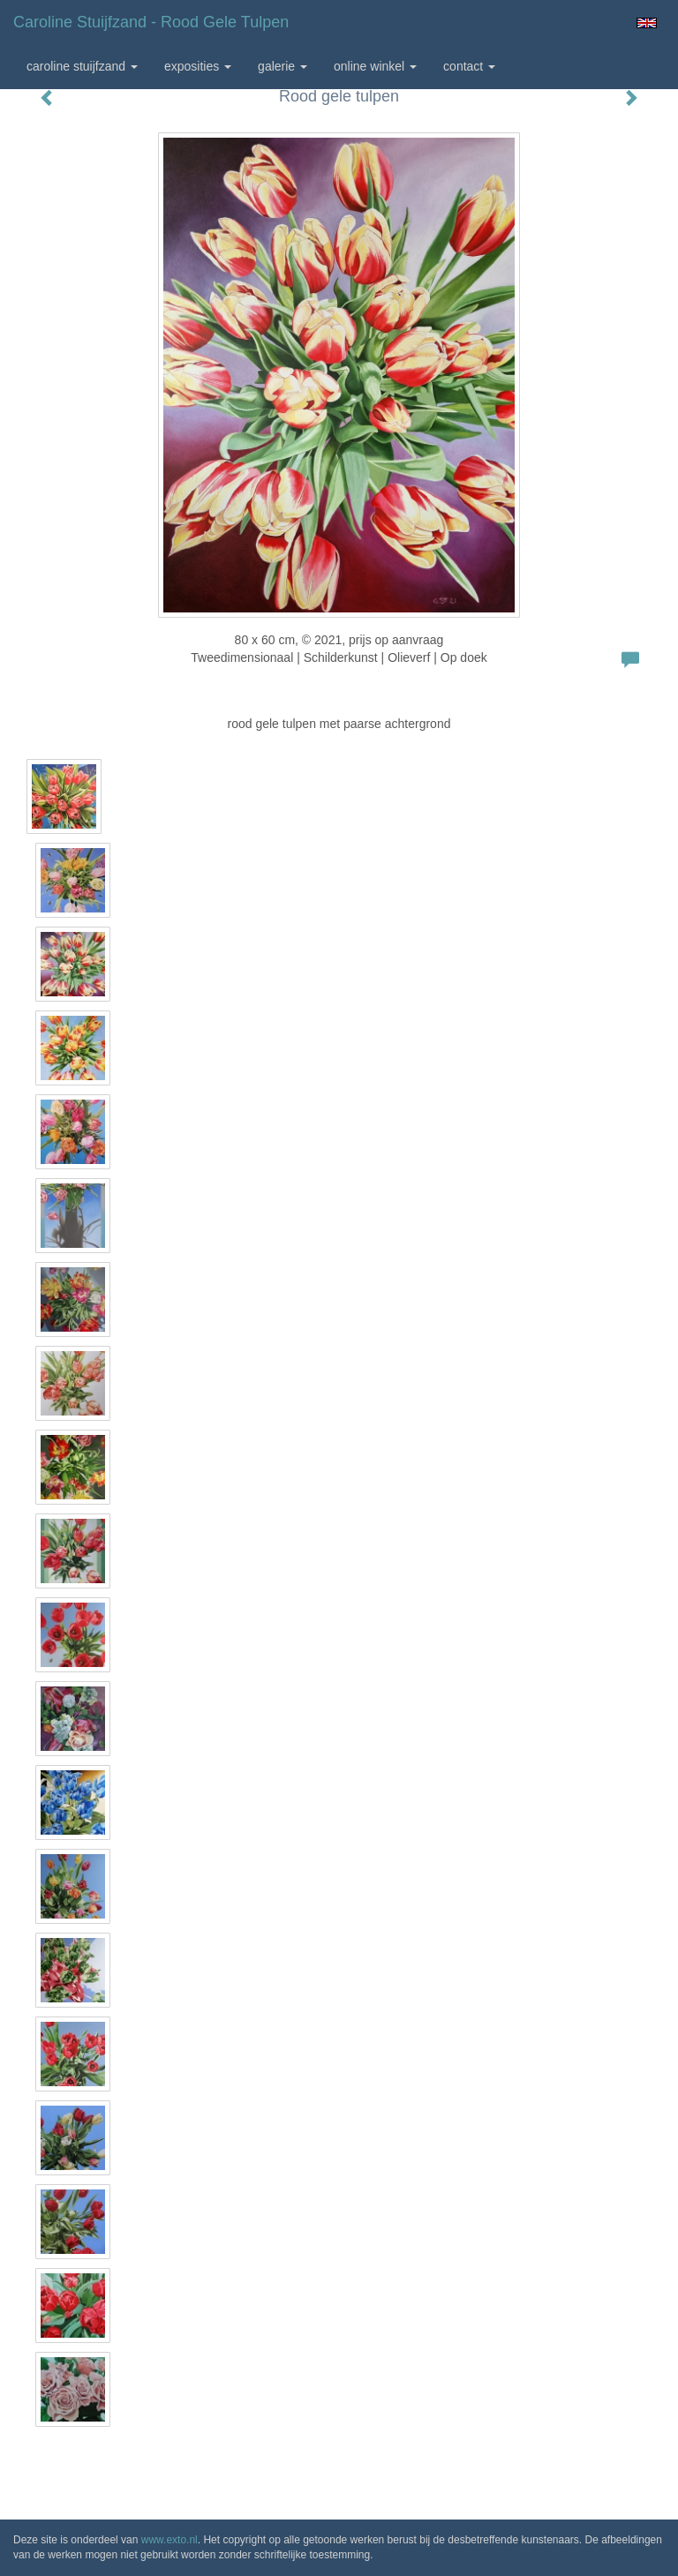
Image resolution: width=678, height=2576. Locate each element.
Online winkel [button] (375, 66)
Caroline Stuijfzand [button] (82, 66)
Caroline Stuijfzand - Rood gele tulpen (151, 22)
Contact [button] (469, 66)
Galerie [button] (282, 66)
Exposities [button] (197, 66)
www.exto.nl (169, 2540)
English (647, 23)
